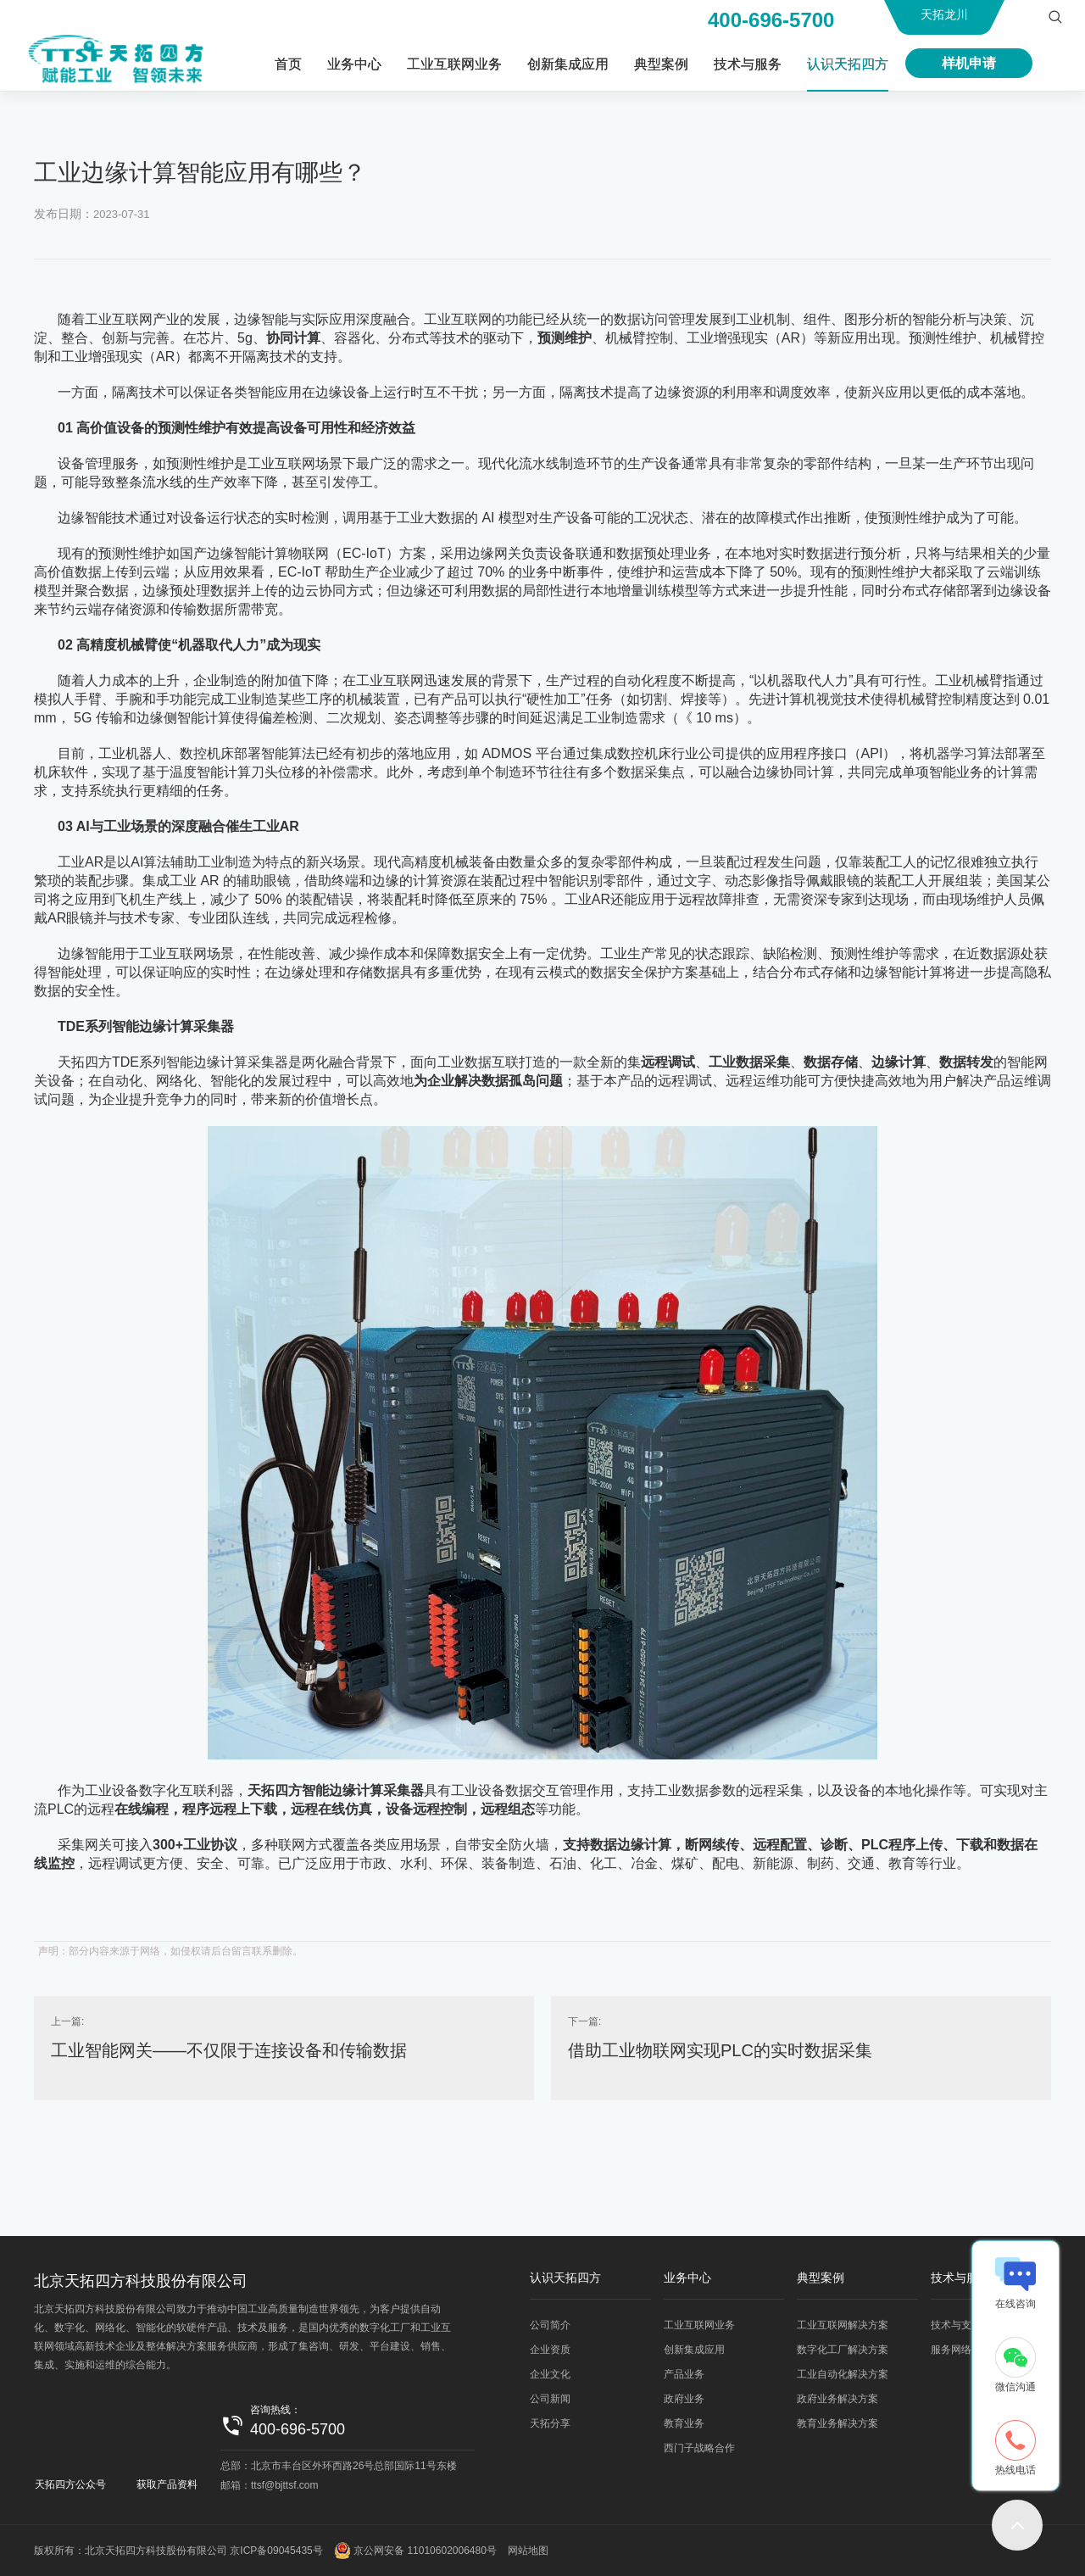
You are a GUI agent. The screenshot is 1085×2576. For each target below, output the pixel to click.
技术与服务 (748, 64)
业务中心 (354, 64)
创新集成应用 (568, 64)
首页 (288, 64)
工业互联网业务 (454, 64)
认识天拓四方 (847, 64)
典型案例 (661, 64)
